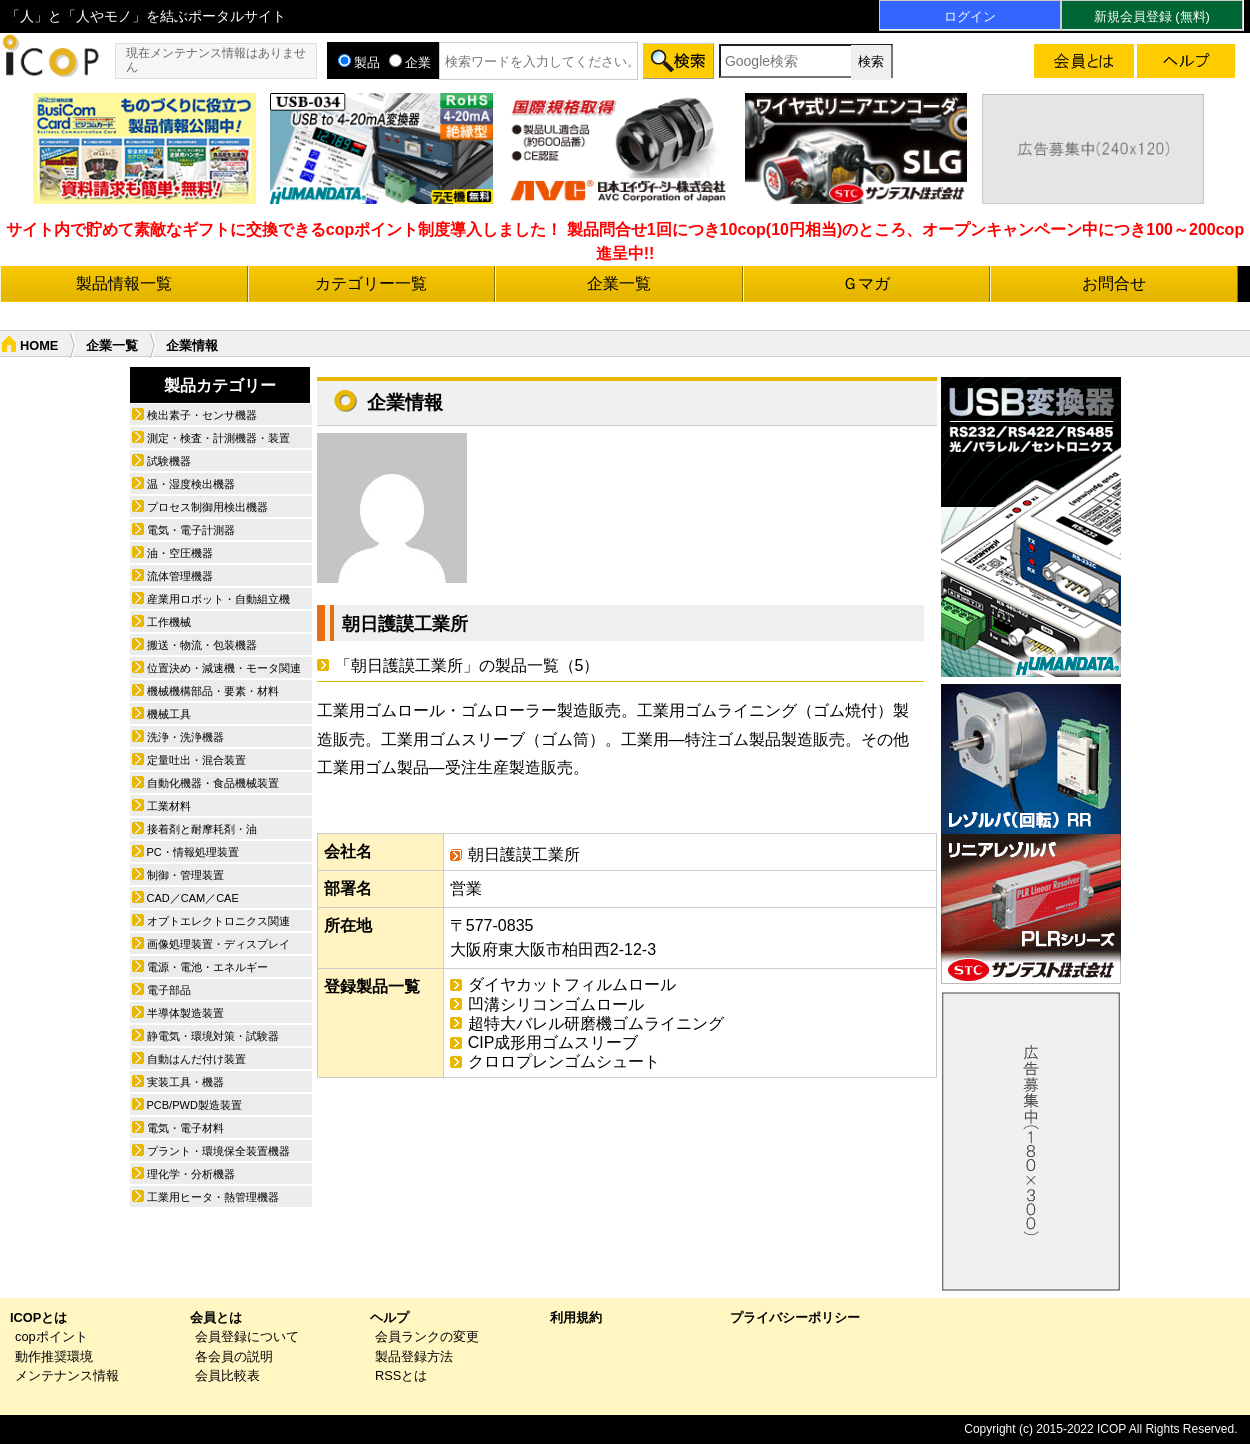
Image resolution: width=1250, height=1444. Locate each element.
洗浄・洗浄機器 (185, 737)
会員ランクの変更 (427, 1336)
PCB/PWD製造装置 (194, 1105)
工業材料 (169, 806)
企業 (410, 62)
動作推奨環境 (54, 1356)
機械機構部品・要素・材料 (213, 691)
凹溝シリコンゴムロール (556, 1004)
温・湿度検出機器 (191, 484)
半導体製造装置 (185, 1013)
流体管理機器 (180, 576)
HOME (39, 345)
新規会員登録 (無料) (1152, 16)
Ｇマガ (866, 283)
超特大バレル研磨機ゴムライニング (596, 1023)
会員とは (216, 1317)
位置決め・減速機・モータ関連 (224, 668)
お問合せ (1114, 283)
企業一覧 (619, 283)
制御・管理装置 (185, 875)
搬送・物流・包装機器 (202, 645)
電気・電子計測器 (191, 530)
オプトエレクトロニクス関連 (218, 921)
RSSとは (401, 1375)
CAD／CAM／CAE (193, 898)
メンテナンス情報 (67, 1375)
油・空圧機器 (180, 553)
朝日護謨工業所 (405, 624)
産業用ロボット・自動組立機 (218, 599)
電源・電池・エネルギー (207, 967)
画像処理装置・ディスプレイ (218, 944)
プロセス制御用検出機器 (207, 507)
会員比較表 (227, 1375)
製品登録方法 (414, 1356)
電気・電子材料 (185, 1128)
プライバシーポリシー (795, 1317)
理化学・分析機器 (191, 1174)
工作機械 (169, 622)
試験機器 (169, 461)
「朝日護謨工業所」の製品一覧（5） (467, 665)
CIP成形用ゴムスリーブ (553, 1042)
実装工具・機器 (185, 1082)
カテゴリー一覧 (371, 283)
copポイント (51, 1336)
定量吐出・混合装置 (196, 760)
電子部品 (169, 990)
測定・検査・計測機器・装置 (218, 438)
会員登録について (247, 1336)
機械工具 (169, 714)
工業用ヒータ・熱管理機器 (213, 1197)
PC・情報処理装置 (193, 852)
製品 (359, 62)
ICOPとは (38, 1317)
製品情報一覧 (124, 283)
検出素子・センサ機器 (202, 415)
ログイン (970, 16)
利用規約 (576, 1317)
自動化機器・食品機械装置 (213, 783)
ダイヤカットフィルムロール (572, 984)
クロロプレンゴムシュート (564, 1061)
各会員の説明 (234, 1356)
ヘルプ (389, 1317)
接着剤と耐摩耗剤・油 (202, 829)
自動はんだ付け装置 (196, 1059)
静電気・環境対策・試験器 (213, 1036)
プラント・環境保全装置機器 (218, 1151)
